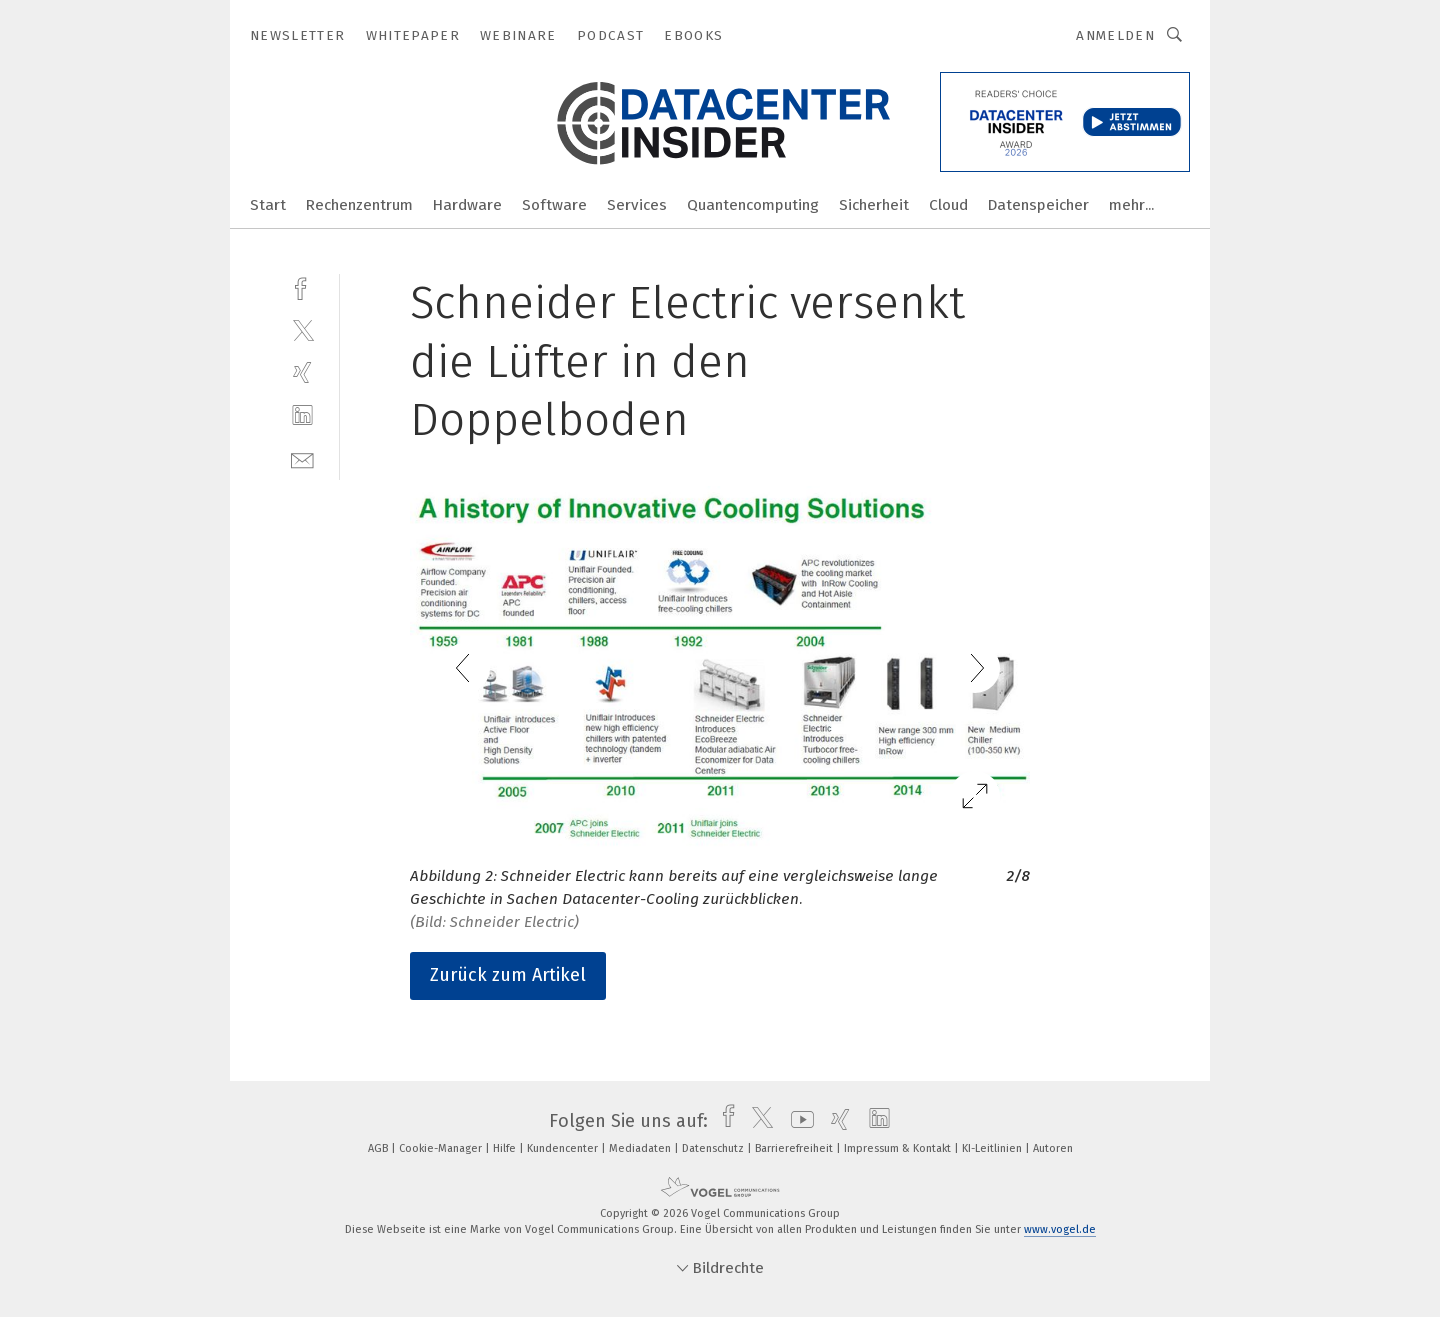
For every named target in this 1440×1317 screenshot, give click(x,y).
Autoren (1053, 1148)
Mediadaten (641, 1148)
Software (554, 205)
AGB (379, 1148)
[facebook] (302, 286)
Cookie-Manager (442, 1148)
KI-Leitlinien (993, 1148)
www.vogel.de (1060, 1229)
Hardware (467, 205)
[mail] (302, 458)
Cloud (948, 205)
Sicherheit (874, 205)
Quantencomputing (753, 205)
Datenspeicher (1038, 205)
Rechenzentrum (359, 205)
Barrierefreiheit (795, 1148)
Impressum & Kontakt (899, 1148)
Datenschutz (714, 1148)
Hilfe (506, 1148)
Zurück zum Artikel (508, 975)
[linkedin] (302, 415)
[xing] (302, 372)
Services (637, 205)
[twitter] (302, 329)
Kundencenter (564, 1148)
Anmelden (1115, 35)
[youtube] (797, 1121)
